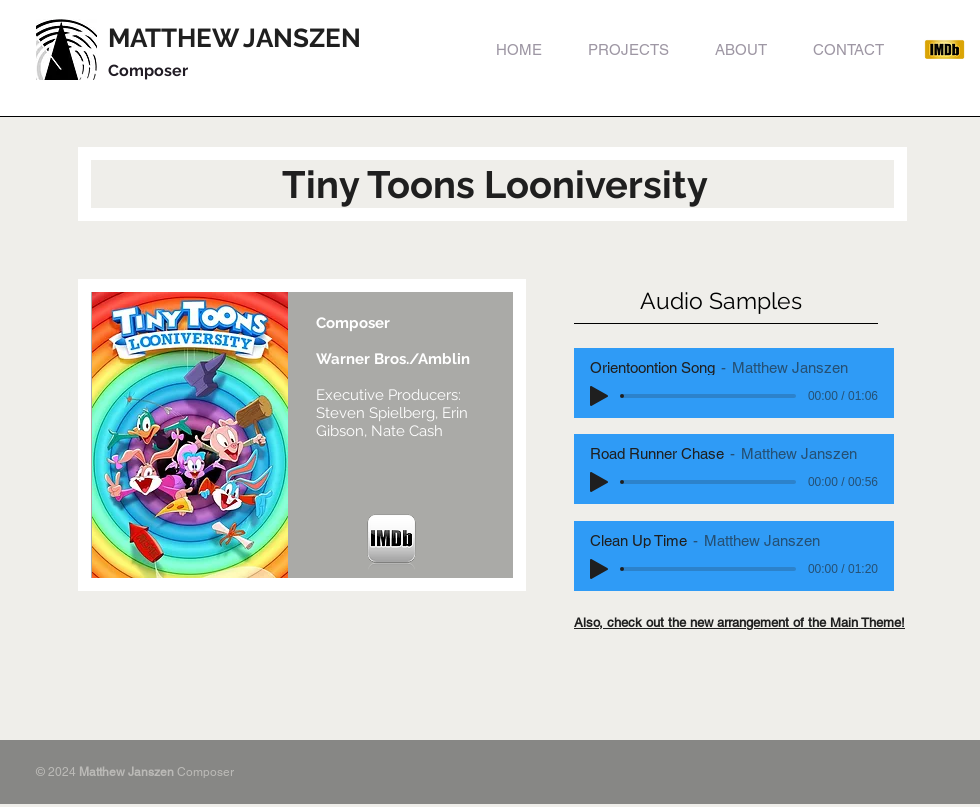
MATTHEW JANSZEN (234, 38)
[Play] (599, 396)
